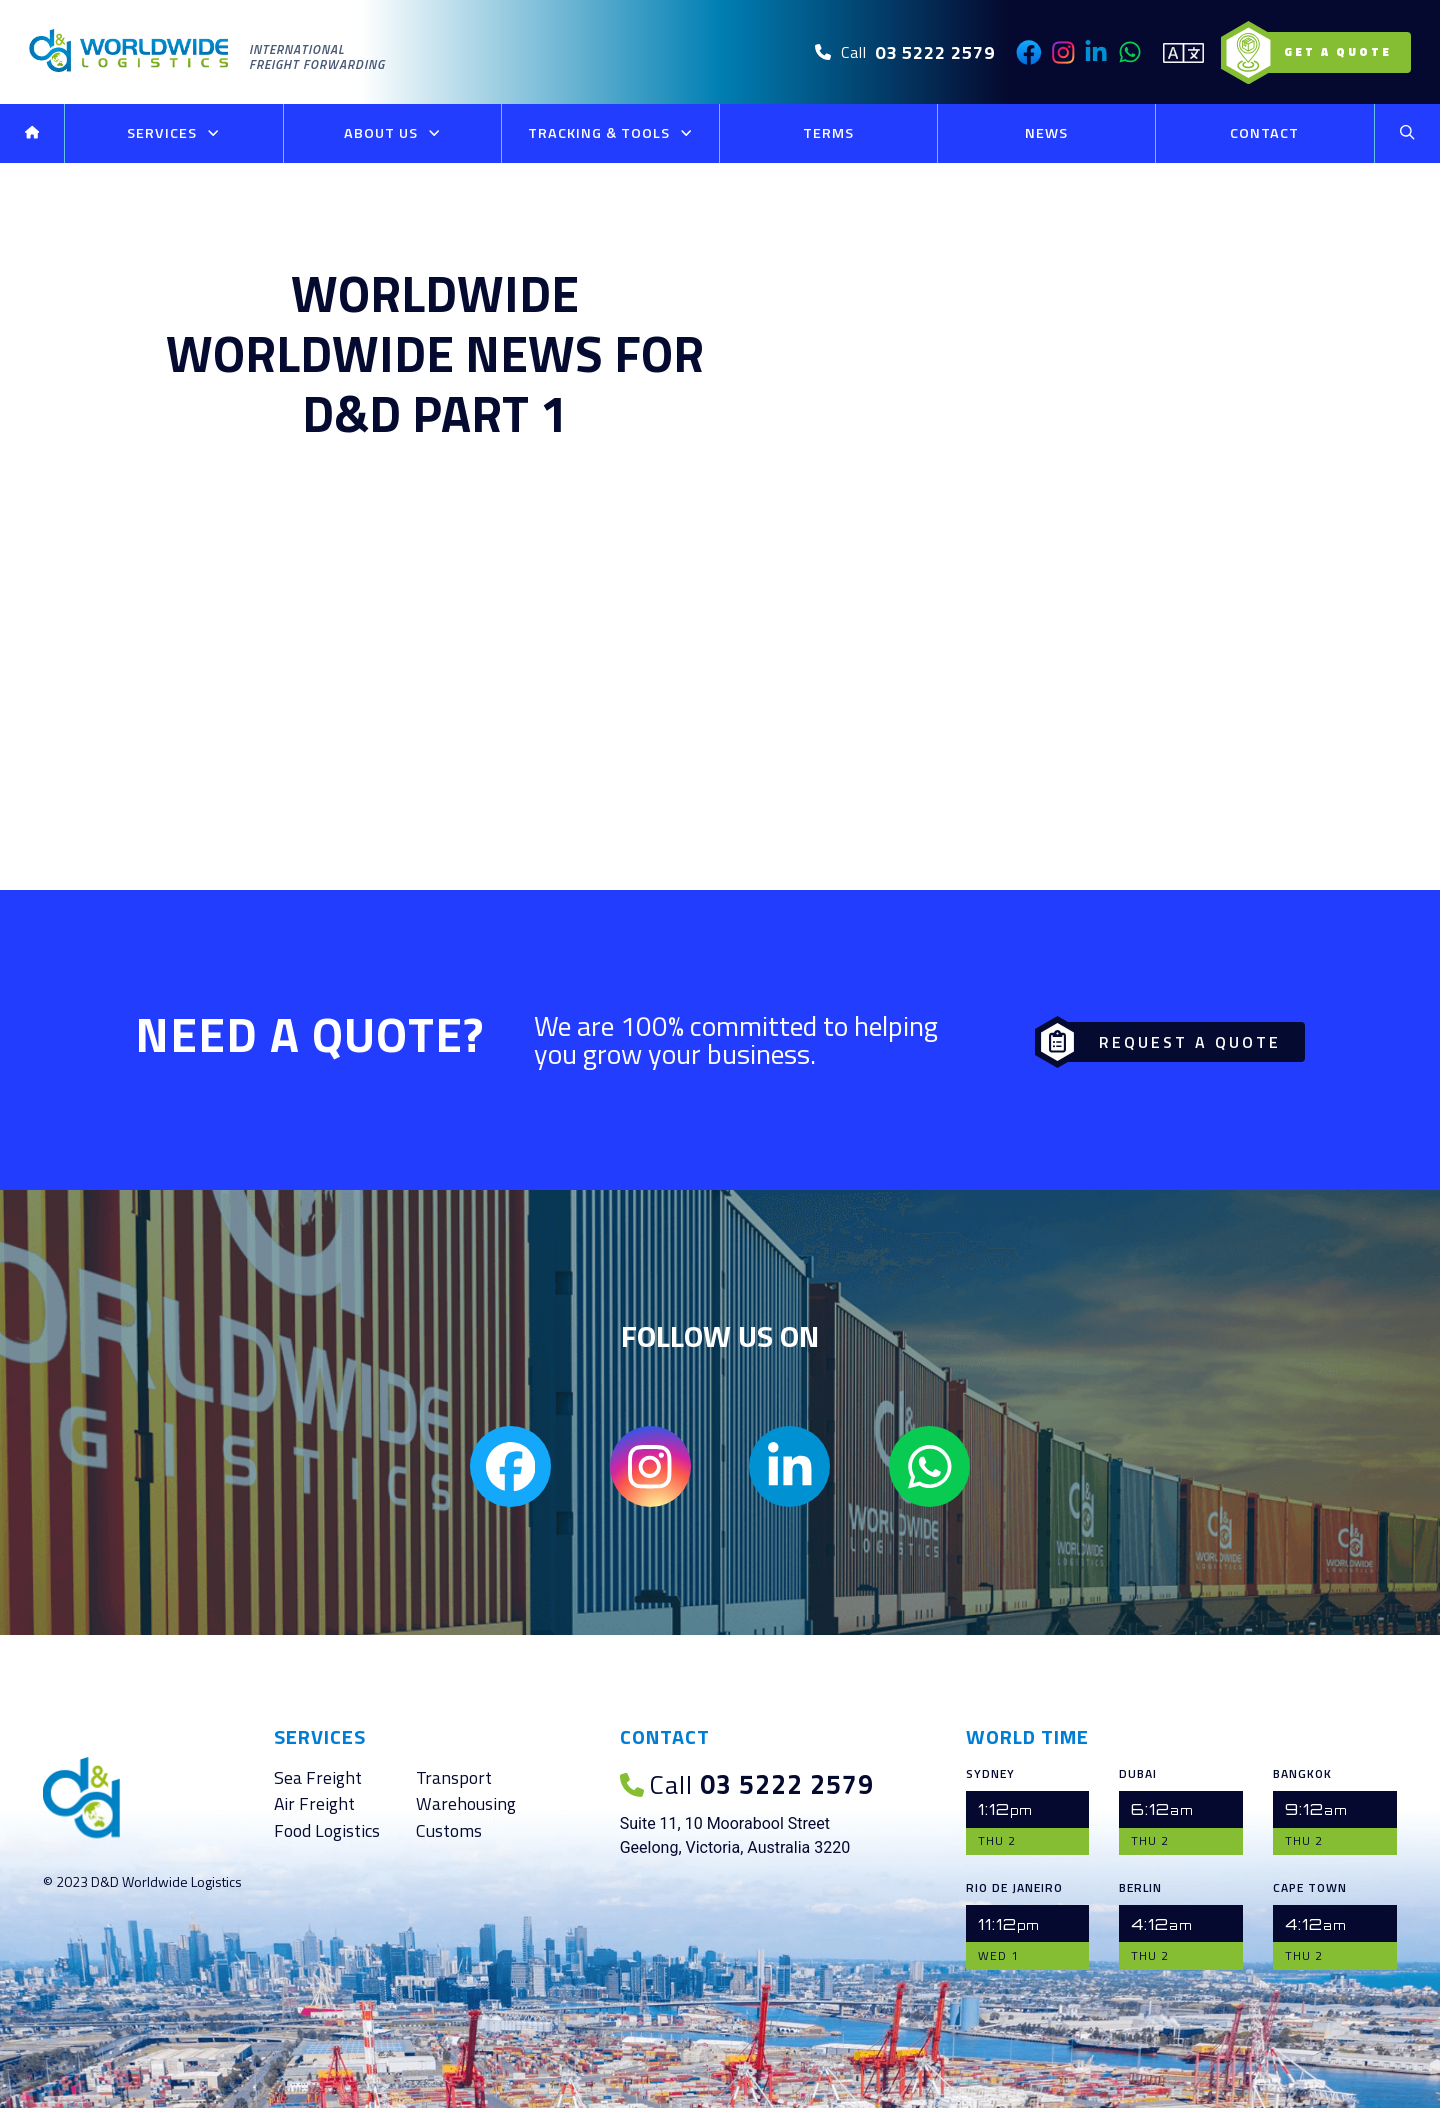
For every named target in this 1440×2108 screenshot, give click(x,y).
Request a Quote (1164, 1038)
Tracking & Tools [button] (610, 133)
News (1046, 133)
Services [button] (173, 133)
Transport (454, 1777)
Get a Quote (1320, 52)
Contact (1264, 133)
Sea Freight (318, 1777)
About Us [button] (392, 133)
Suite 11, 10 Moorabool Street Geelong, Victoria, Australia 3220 (735, 1835)
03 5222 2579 (742, 1784)
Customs (449, 1830)
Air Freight (314, 1804)
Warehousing (466, 1804)
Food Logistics (327, 1830)
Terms (828, 133)
